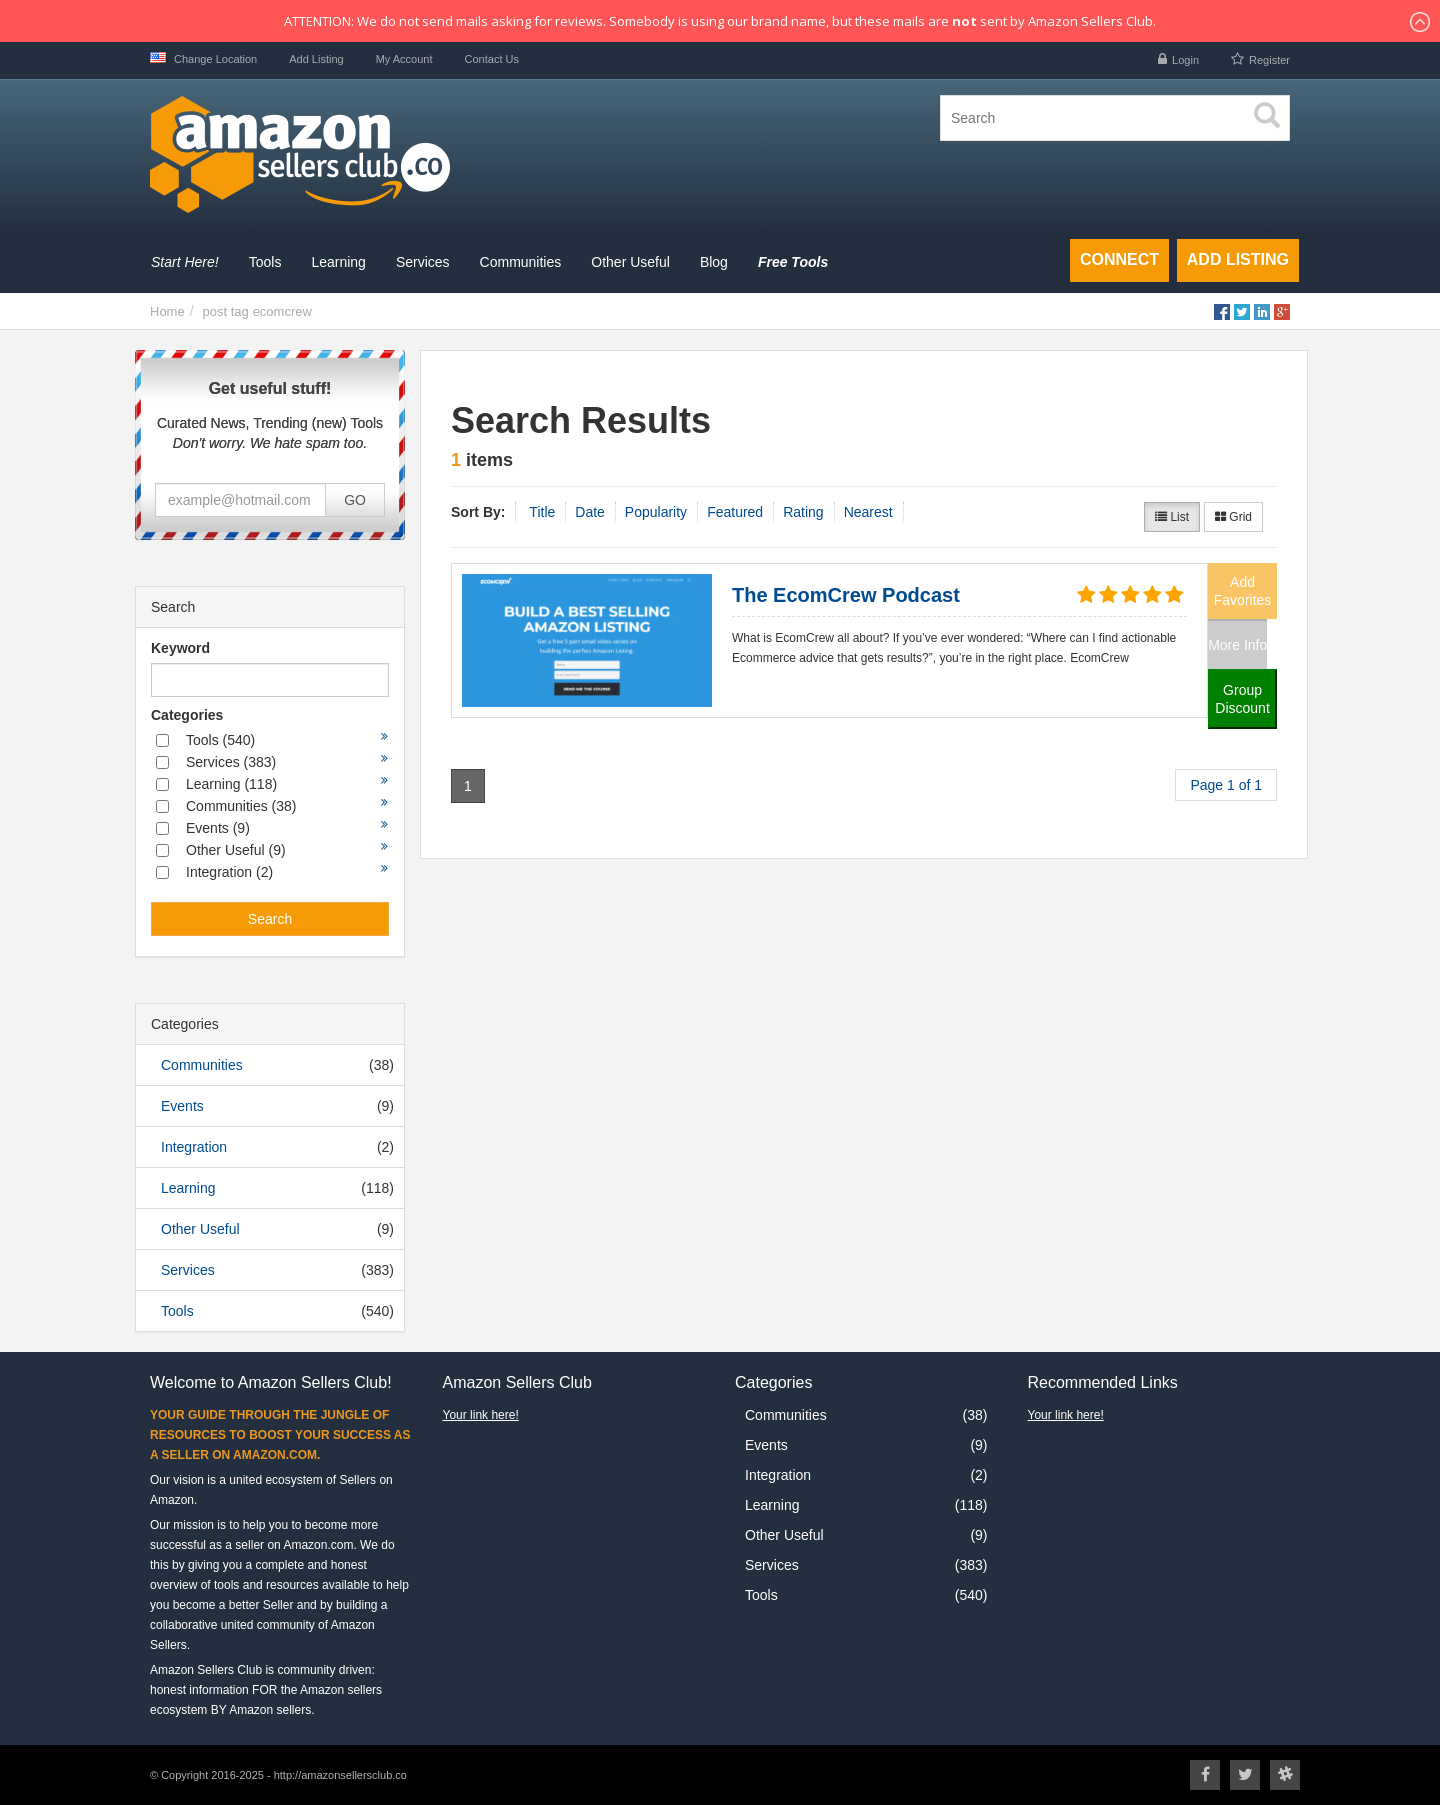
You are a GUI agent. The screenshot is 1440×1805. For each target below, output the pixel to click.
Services (188, 1270)
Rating (803, 512)
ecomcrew (282, 311)
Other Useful (200, 1229)
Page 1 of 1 (1226, 785)
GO (355, 500)
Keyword (180, 648)
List (1172, 517)
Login (1185, 60)
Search (270, 919)
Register (1269, 60)
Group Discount (1242, 699)
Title (542, 512)
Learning (188, 1188)
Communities (202, 1065)
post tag (225, 311)
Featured (735, 512)
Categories (187, 715)
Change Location (203, 58)
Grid (1233, 517)
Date (590, 512)
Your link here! (481, 1415)
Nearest (868, 512)
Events (182, 1106)
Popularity (656, 512)
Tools (177, 1311)
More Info (1237, 645)
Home (167, 311)
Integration (194, 1147)
